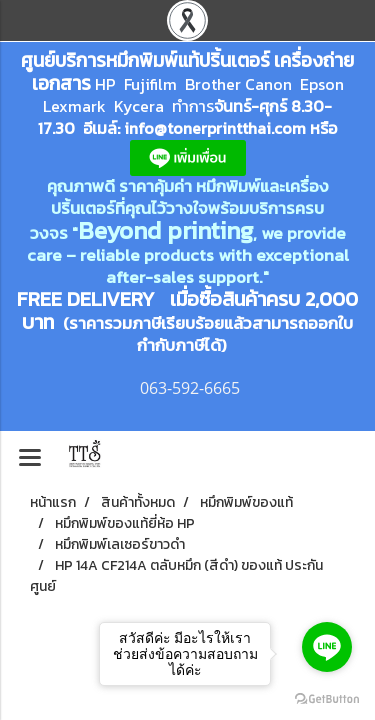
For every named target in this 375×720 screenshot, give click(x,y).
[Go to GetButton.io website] (327, 699)
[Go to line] (327, 647)
